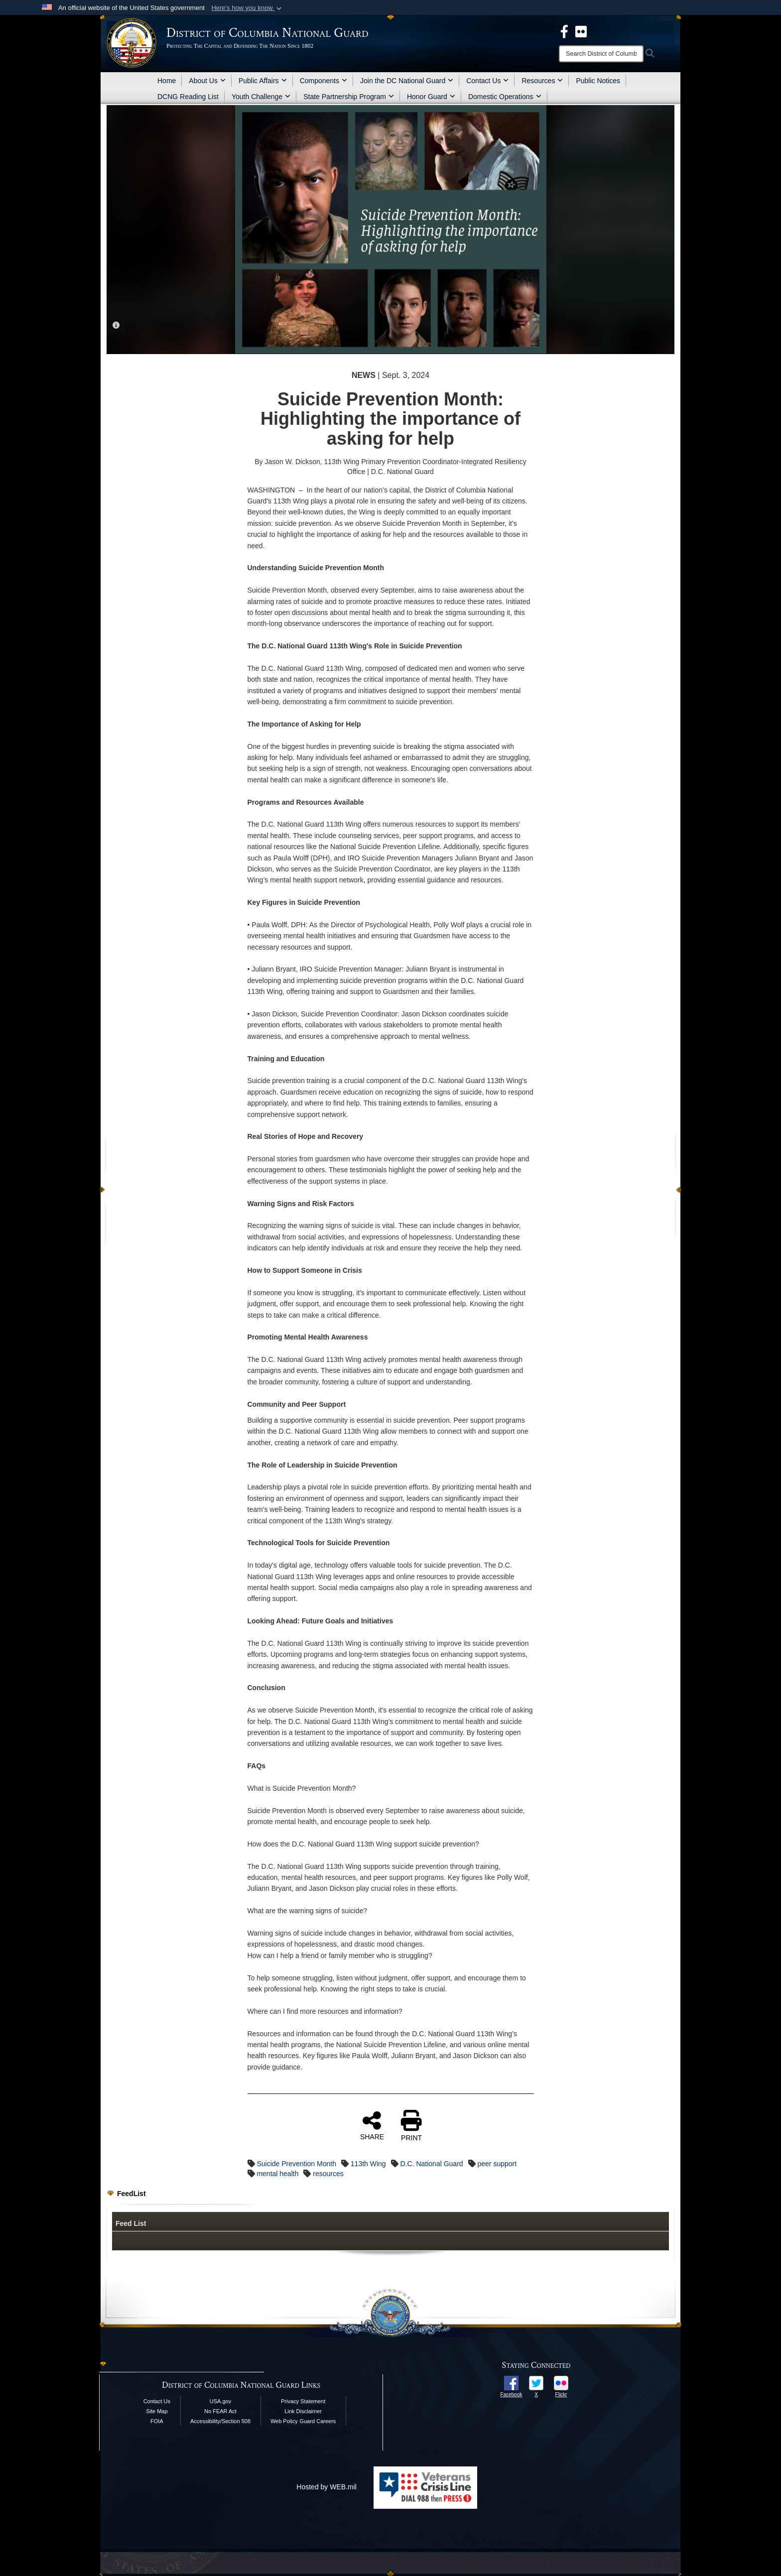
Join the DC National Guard (406, 81)
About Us (207, 81)
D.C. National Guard (431, 2164)
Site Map (156, 2411)
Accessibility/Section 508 (220, 2421)
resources (328, 2174)
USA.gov (220, 2401)
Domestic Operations (504, 97)
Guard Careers (318, 2421)
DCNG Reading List (188, 97)
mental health (277, 2174)
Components (323, 81)
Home (166, 81)
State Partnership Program (348, 97)
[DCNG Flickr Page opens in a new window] (581, 31)
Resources (542, 81)
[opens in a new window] (511, 2382)
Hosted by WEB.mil (326, 2487)
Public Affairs (263, 81)
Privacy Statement (303, 2401)
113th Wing (368, 2164)
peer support (497, 2164)
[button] (247, 8)
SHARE (372, 2125)
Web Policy (284, 2421)
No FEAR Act (220, 2411)
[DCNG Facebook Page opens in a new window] (564, 31)
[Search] (601, 53)
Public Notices (598, 81)
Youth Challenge (261, 97)
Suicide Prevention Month (296, 2164)
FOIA (156, 2421)
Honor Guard (431, 97)
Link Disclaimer (303, 2411)
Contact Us (487, 81)
